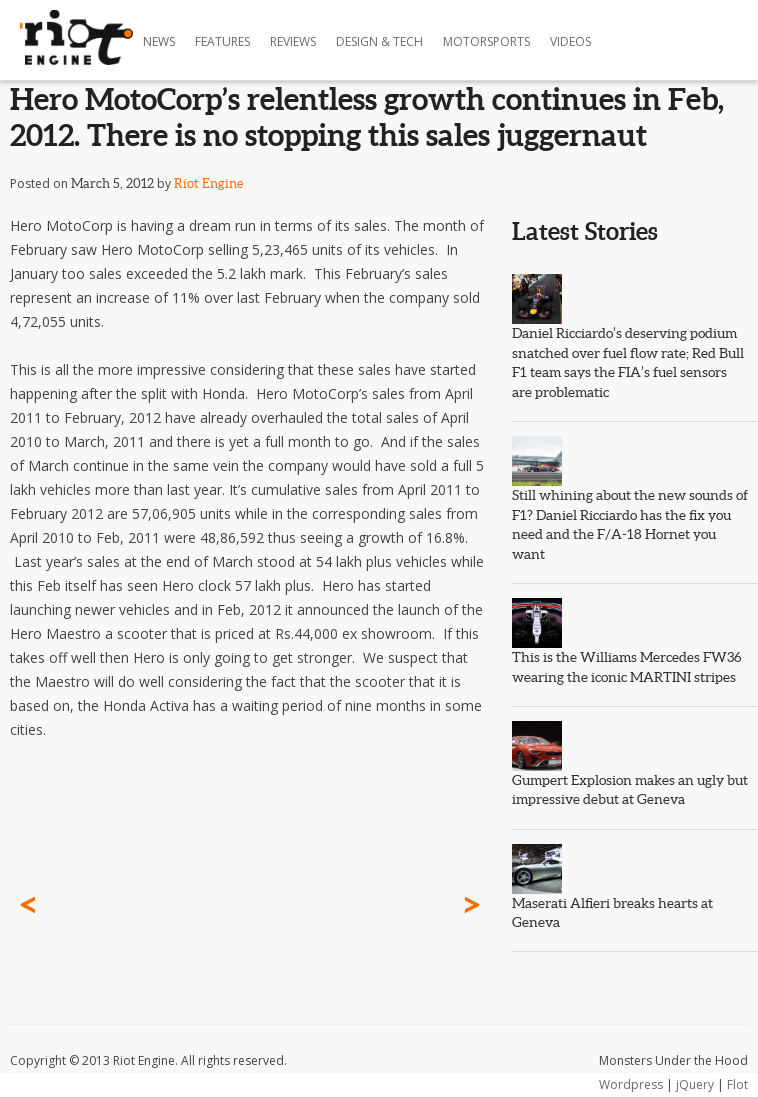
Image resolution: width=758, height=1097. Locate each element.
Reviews (293, 41)
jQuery (695, 1084)
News (159, 41)
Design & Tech (379, 41)
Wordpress (631, 1084)
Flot (737, 1084)
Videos (570, 41)
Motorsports (486, 41)
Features (222, 41)
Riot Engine (208, 183)
